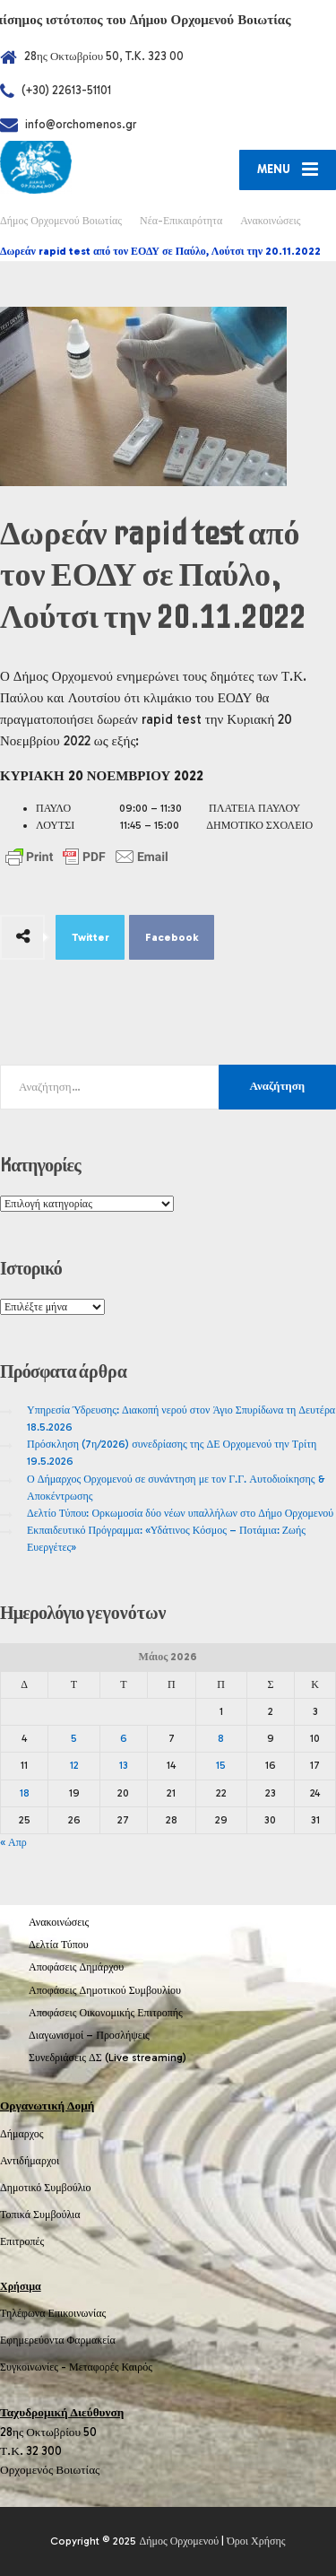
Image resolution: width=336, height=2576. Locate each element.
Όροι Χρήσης (256, 2541)
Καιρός (137, 2367)
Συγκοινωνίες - (34, 2367)
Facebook (172, 937)
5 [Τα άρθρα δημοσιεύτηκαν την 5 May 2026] (74, 1738)
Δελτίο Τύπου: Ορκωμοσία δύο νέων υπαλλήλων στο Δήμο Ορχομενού (180, 1513)
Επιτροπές (22, 2241)
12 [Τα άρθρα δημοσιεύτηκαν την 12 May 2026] (74, 1765)
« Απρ (13, 1842)
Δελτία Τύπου (59, 1944)
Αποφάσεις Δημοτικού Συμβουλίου (105, 1990)
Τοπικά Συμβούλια (40, 2214)
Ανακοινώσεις (59, 1922)
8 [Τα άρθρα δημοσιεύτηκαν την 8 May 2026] (221, 1738)
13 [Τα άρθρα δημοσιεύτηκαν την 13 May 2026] (123, 1765)
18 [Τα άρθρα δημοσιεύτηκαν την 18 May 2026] (25, 1793)
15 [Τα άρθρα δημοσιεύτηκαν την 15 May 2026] (221, 1765)
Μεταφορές (94, 2367)
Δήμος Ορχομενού (179, 2541)
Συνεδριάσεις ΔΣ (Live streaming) (107, 2057)
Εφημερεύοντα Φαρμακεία (58, 2340)
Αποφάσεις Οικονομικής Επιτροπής (106, 2012)
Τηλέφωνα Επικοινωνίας (53, 2313)
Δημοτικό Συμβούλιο (45, 2187)
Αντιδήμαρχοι (29, 2160)
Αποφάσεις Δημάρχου (76, 1967)
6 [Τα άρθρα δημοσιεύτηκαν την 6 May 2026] (123, 1738)
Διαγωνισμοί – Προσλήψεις (89, 2035)
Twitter (90, 937)
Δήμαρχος (22, 2134)
